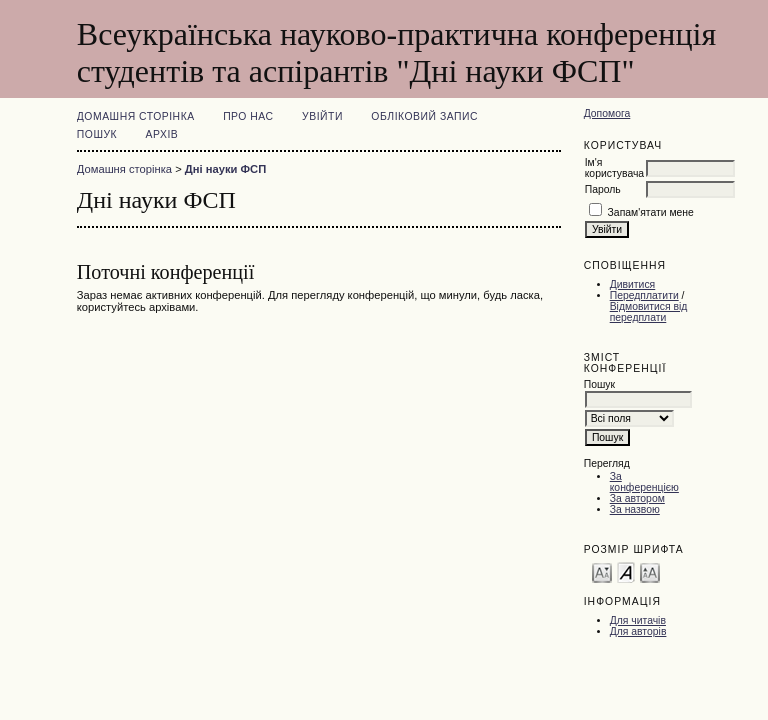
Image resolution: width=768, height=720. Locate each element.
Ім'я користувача (614, 168)
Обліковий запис (424, 116)
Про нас (248, 116)
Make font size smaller (602, 571)
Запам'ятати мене (651, 212)
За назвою (635, 509)
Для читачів (638, 620)
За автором (637, 498)
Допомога (607, 113)
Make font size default (626, 571)
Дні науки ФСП (225, 169)
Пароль (603, 189)
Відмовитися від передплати (649, 312)
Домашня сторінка (136, 116)
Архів (162, 134)
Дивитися (633, 284)
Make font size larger (650, 571)
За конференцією (644, 482)
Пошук (97, 134)
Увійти (322, 116)
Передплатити (644, 295)
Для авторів (638, 631)
